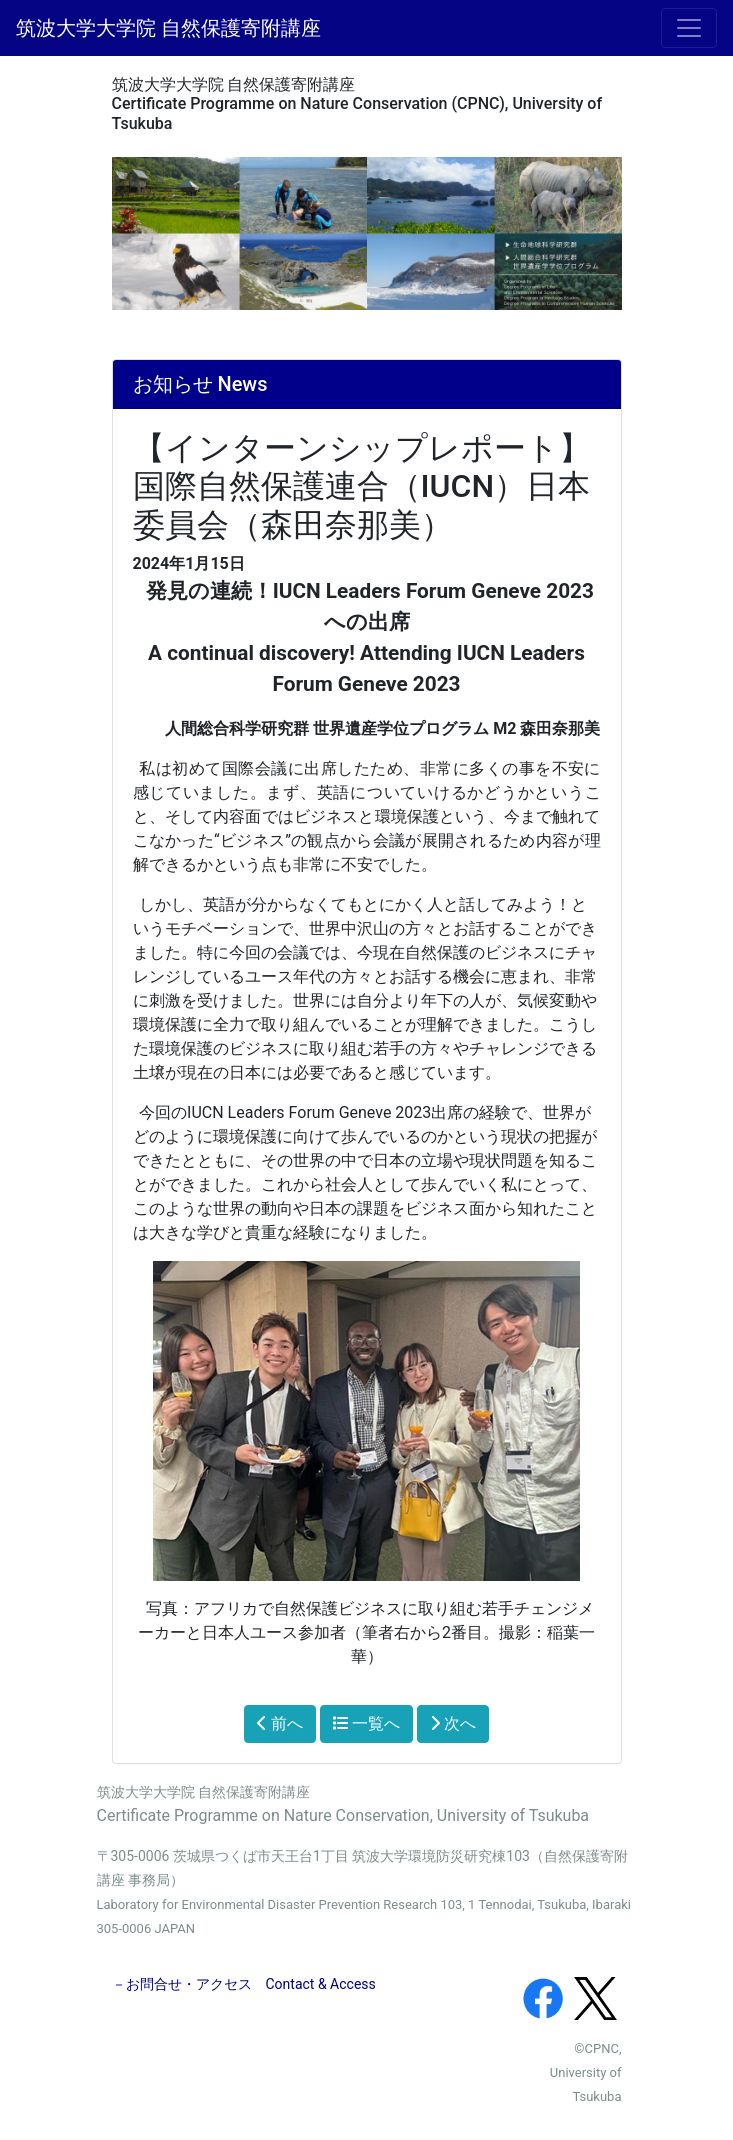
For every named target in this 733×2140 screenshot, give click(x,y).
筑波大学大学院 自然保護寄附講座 (168, 28)
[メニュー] (689, 28)
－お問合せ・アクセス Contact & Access (244, 1984)
